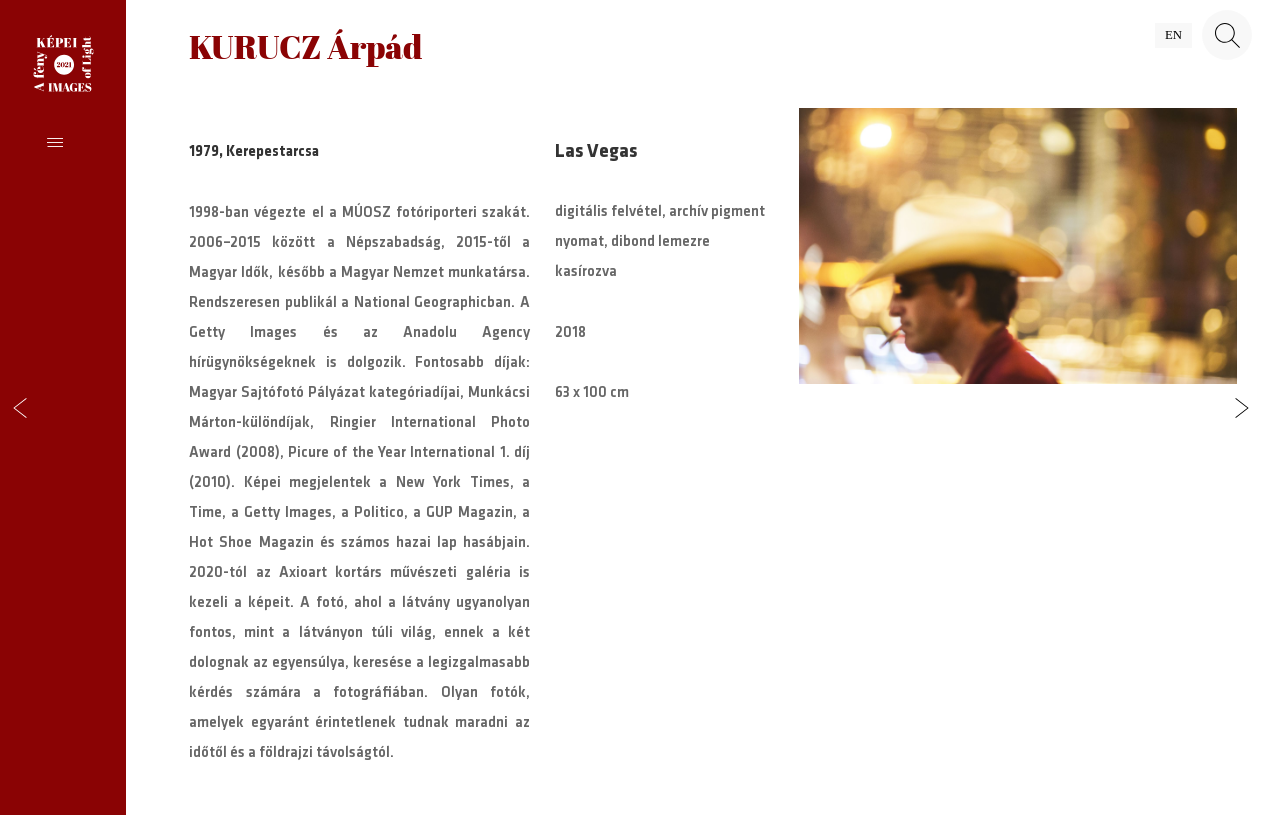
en (1173, 35)
